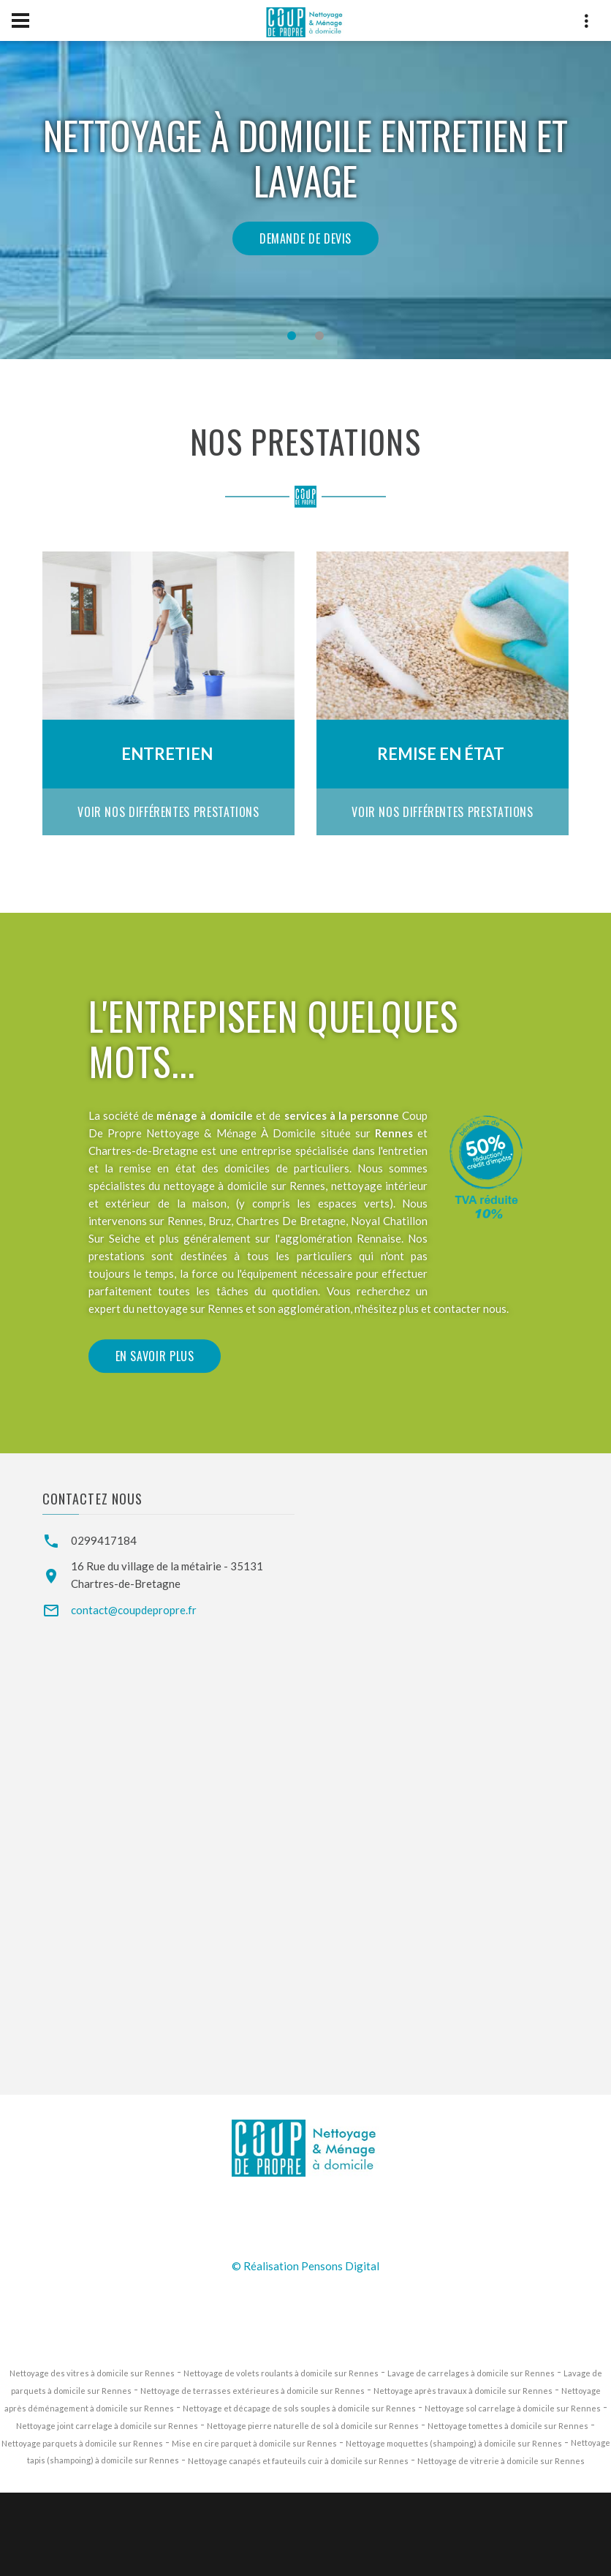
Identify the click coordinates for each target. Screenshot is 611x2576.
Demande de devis (305, 238)
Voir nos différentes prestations (168, 812)
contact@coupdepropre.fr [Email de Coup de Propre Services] (134, 1609)
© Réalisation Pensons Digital (305, 2265)
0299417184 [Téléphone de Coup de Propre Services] (104, 1540)
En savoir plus (154, 1440)
